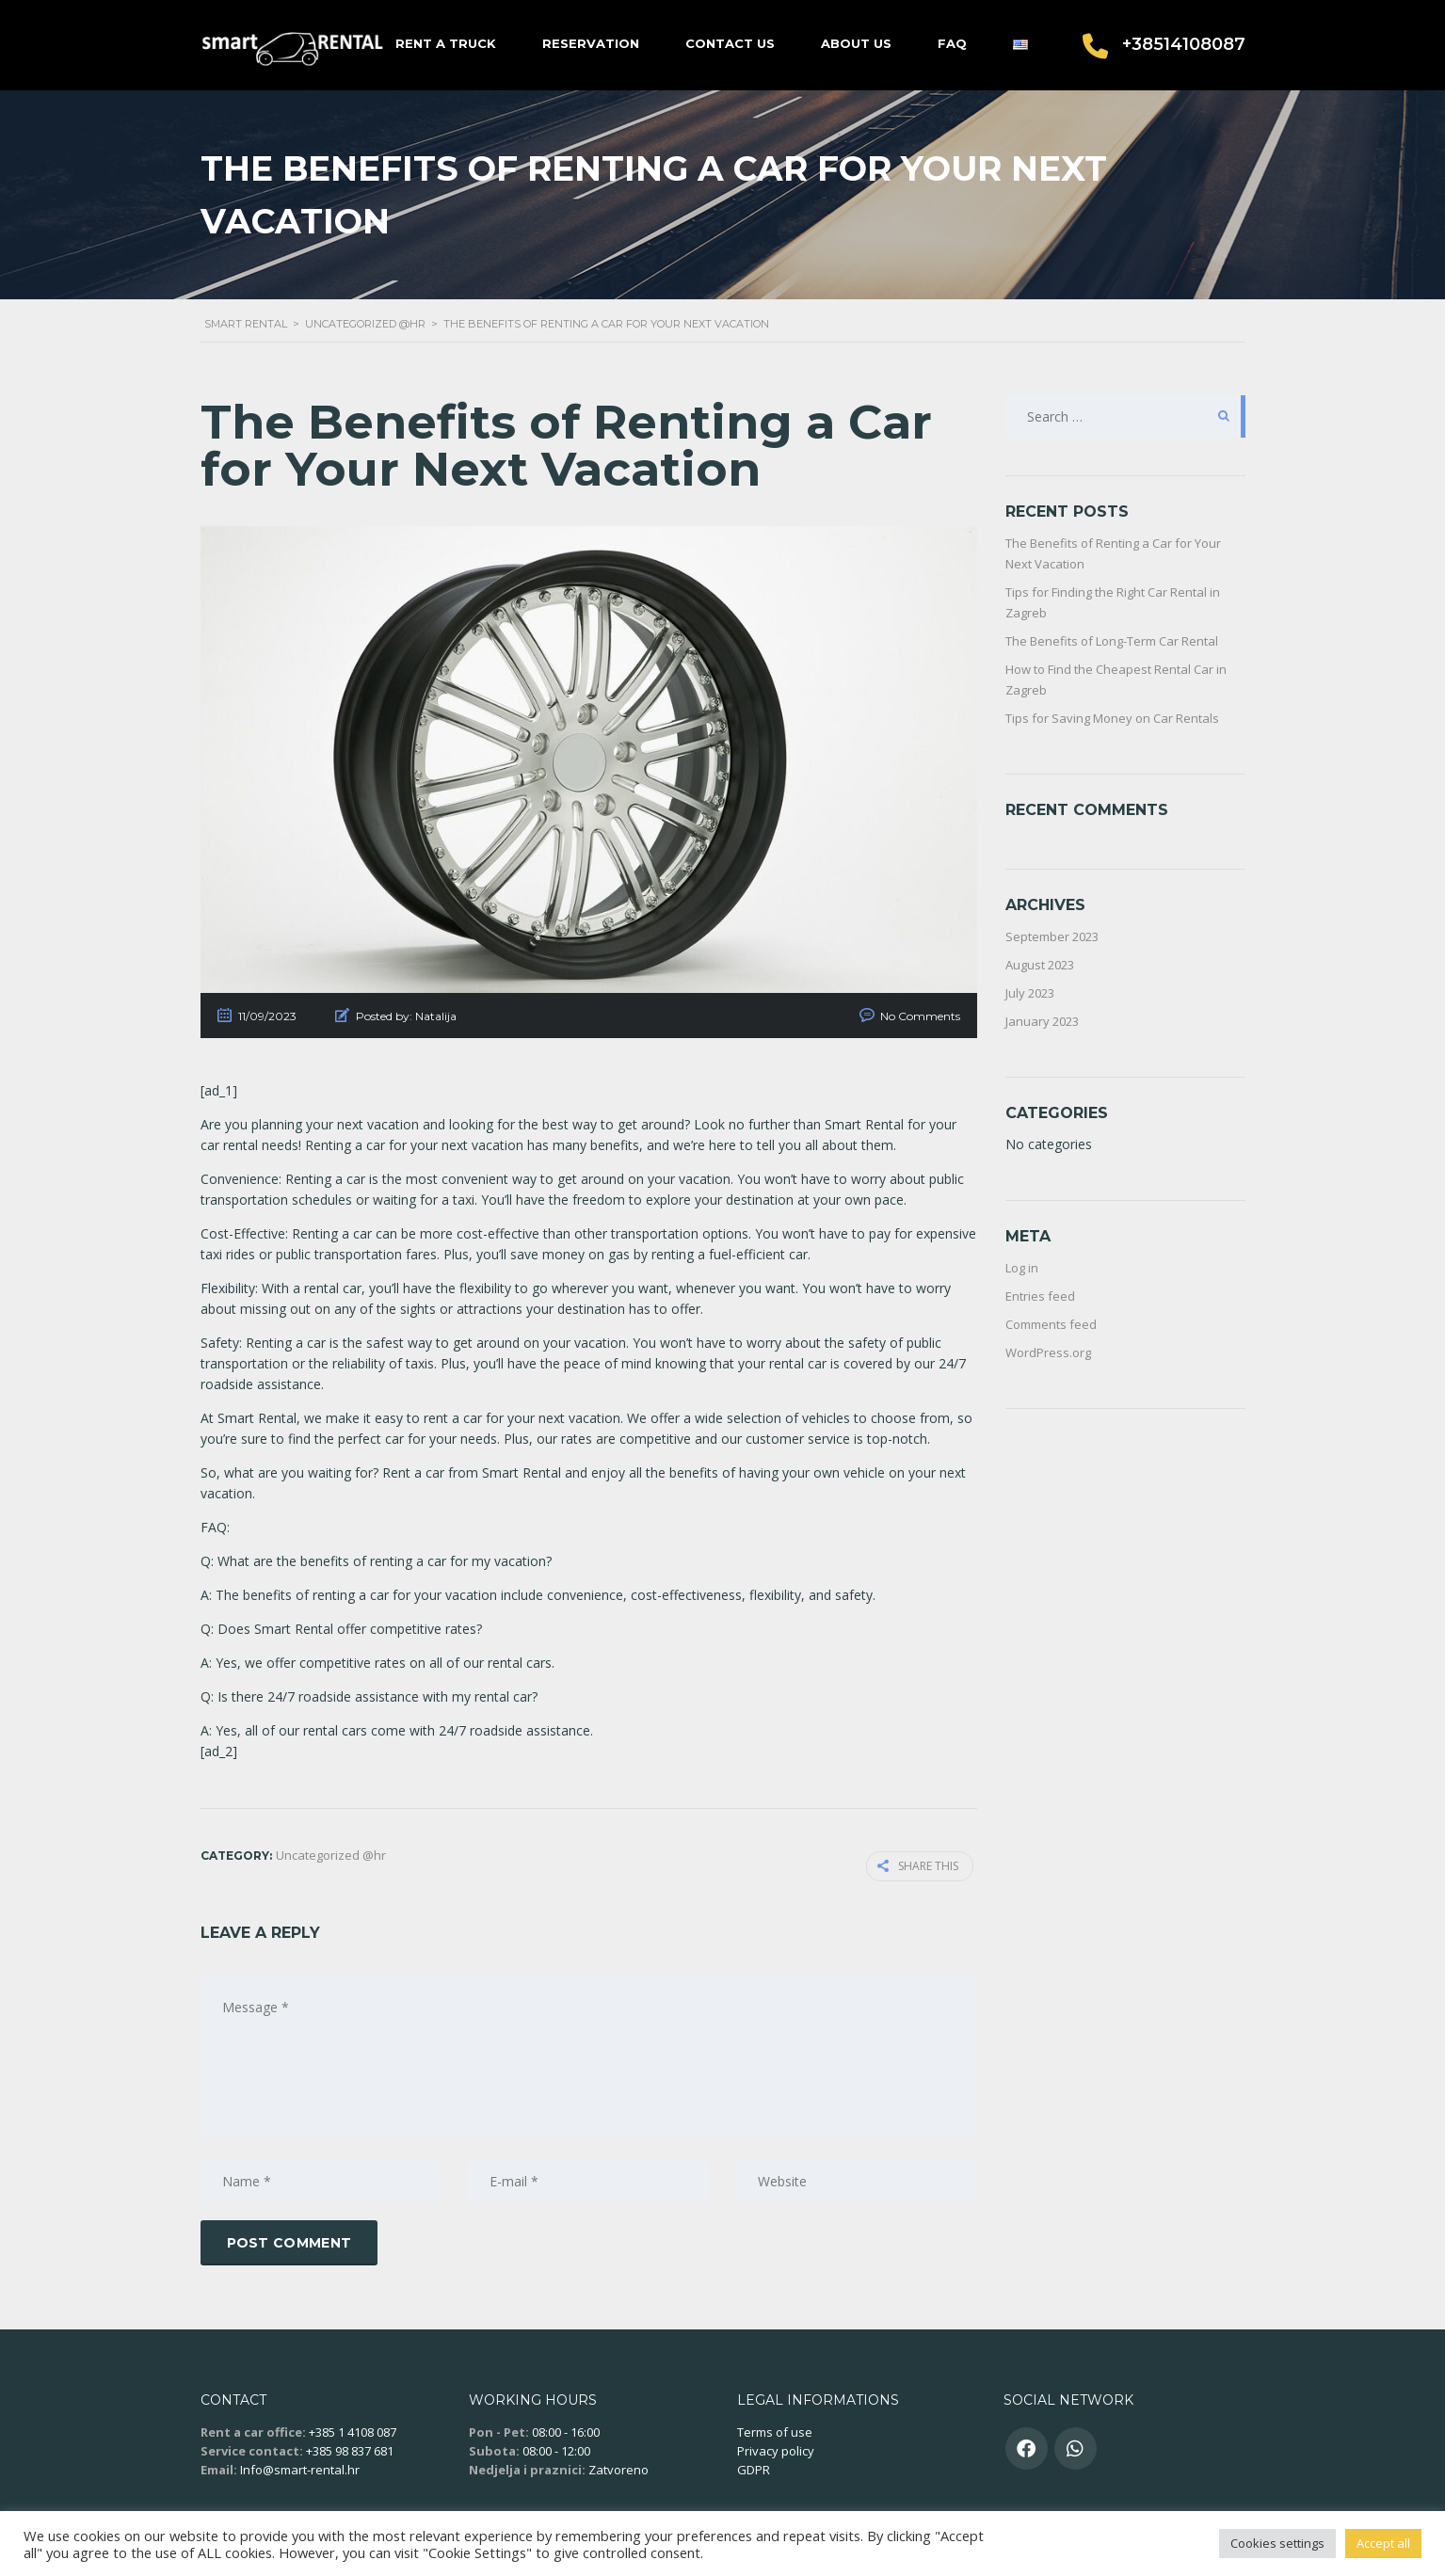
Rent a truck (445, 43)
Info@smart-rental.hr (300, 2466)
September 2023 (1052, 936)
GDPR (753, 2466)
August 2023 (1039, 964)
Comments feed (1051, 1324)
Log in (1021, 1267)
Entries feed (1040, 1296)
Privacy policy (775, 2448)
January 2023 (1042, 1021)
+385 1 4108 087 (352, 2429)
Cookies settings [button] (1277, 2543)
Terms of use (774, 2429)
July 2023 (1029, 992)
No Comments (920, 1016)
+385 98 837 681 (349, 2448)
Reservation (590, 43)
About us (856, 43)
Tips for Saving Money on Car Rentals (1112, 718)
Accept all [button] (1383, 2543)
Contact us (730, 43)
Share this (922, 1865)
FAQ (952, 43)
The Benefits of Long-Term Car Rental (1111, 640)
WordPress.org (1048, 1352)
